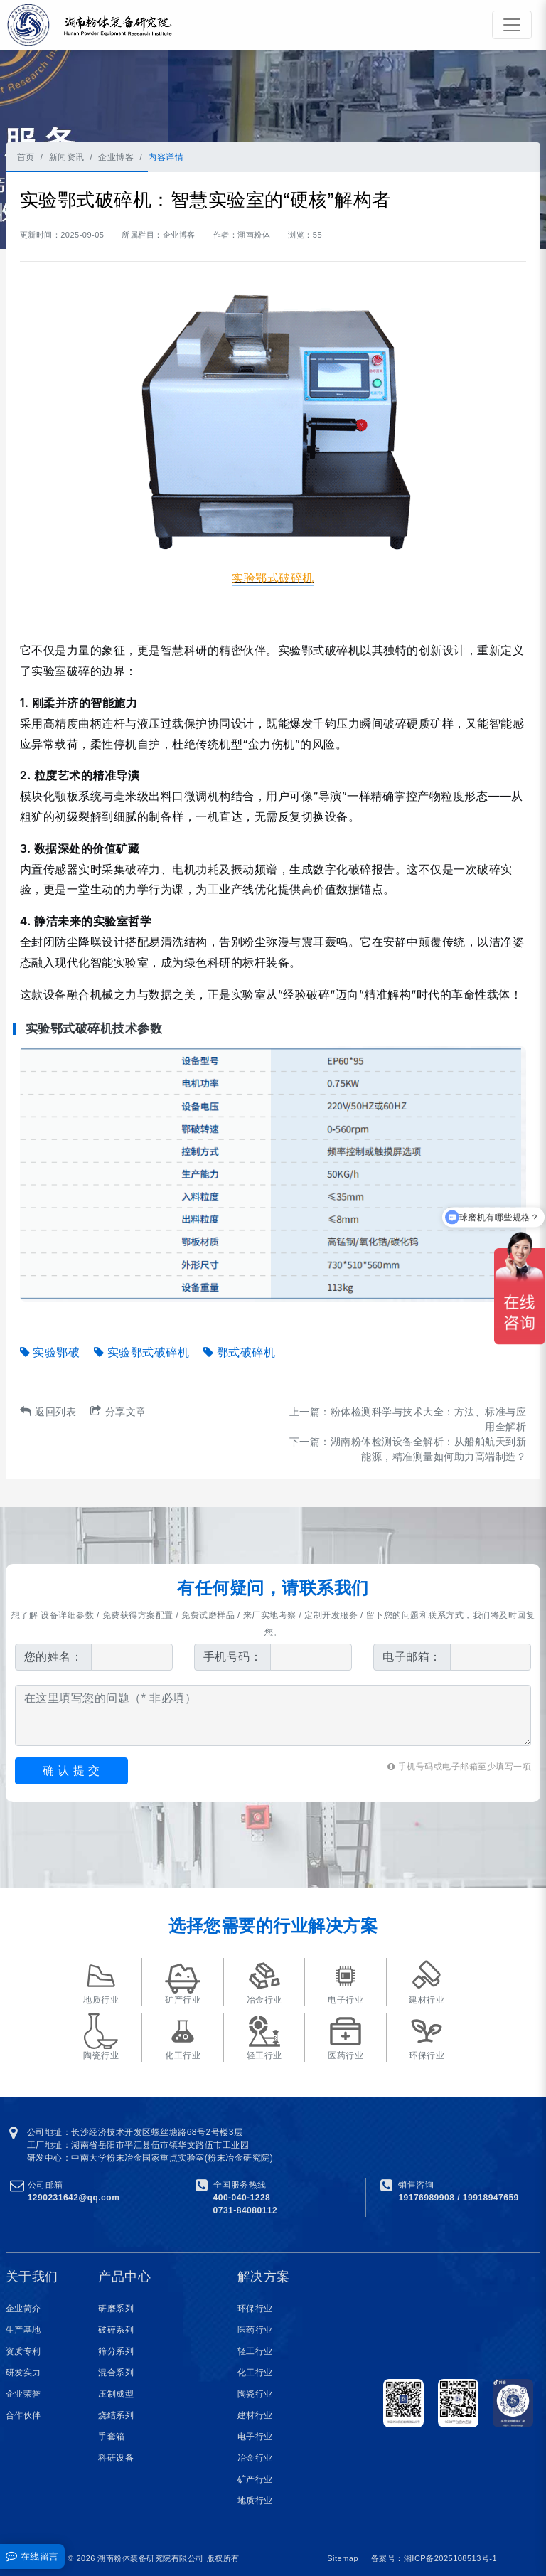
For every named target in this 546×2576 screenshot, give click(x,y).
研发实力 (23, 2373)
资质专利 (23, 2351)
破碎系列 (116, 2330)
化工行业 (255, 2373)
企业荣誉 (23, 2394)
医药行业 (255, 2330)
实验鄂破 (50, 1352)
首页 (26, 157)
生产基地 (23, 2330)
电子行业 (255, 2437)
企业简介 (23, 2309)
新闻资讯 (67, 157)
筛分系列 (116, 2351)
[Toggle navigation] (512, 25)
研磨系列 (116, 2309)
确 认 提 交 (71, 1771)
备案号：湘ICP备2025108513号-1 (434, 2558)
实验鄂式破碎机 (141, 1352)
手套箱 (111, 2437)
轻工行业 (255, 2351)
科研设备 (116, 2458)
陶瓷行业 (255, 2394)
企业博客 (116, 157)
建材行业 (255, 2415)
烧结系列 (116, 2415)
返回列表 (48, 1411)
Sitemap (342, 2558)
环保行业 (255, 2309)
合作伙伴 (23, 2415)
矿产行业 (255, 2479)
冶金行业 (255, 2458)
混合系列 (116, 2373)
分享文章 (118, 1411)
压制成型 (116, 2394)
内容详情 (165, 157)
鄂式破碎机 (239, 1352)
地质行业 (255, 2501)
